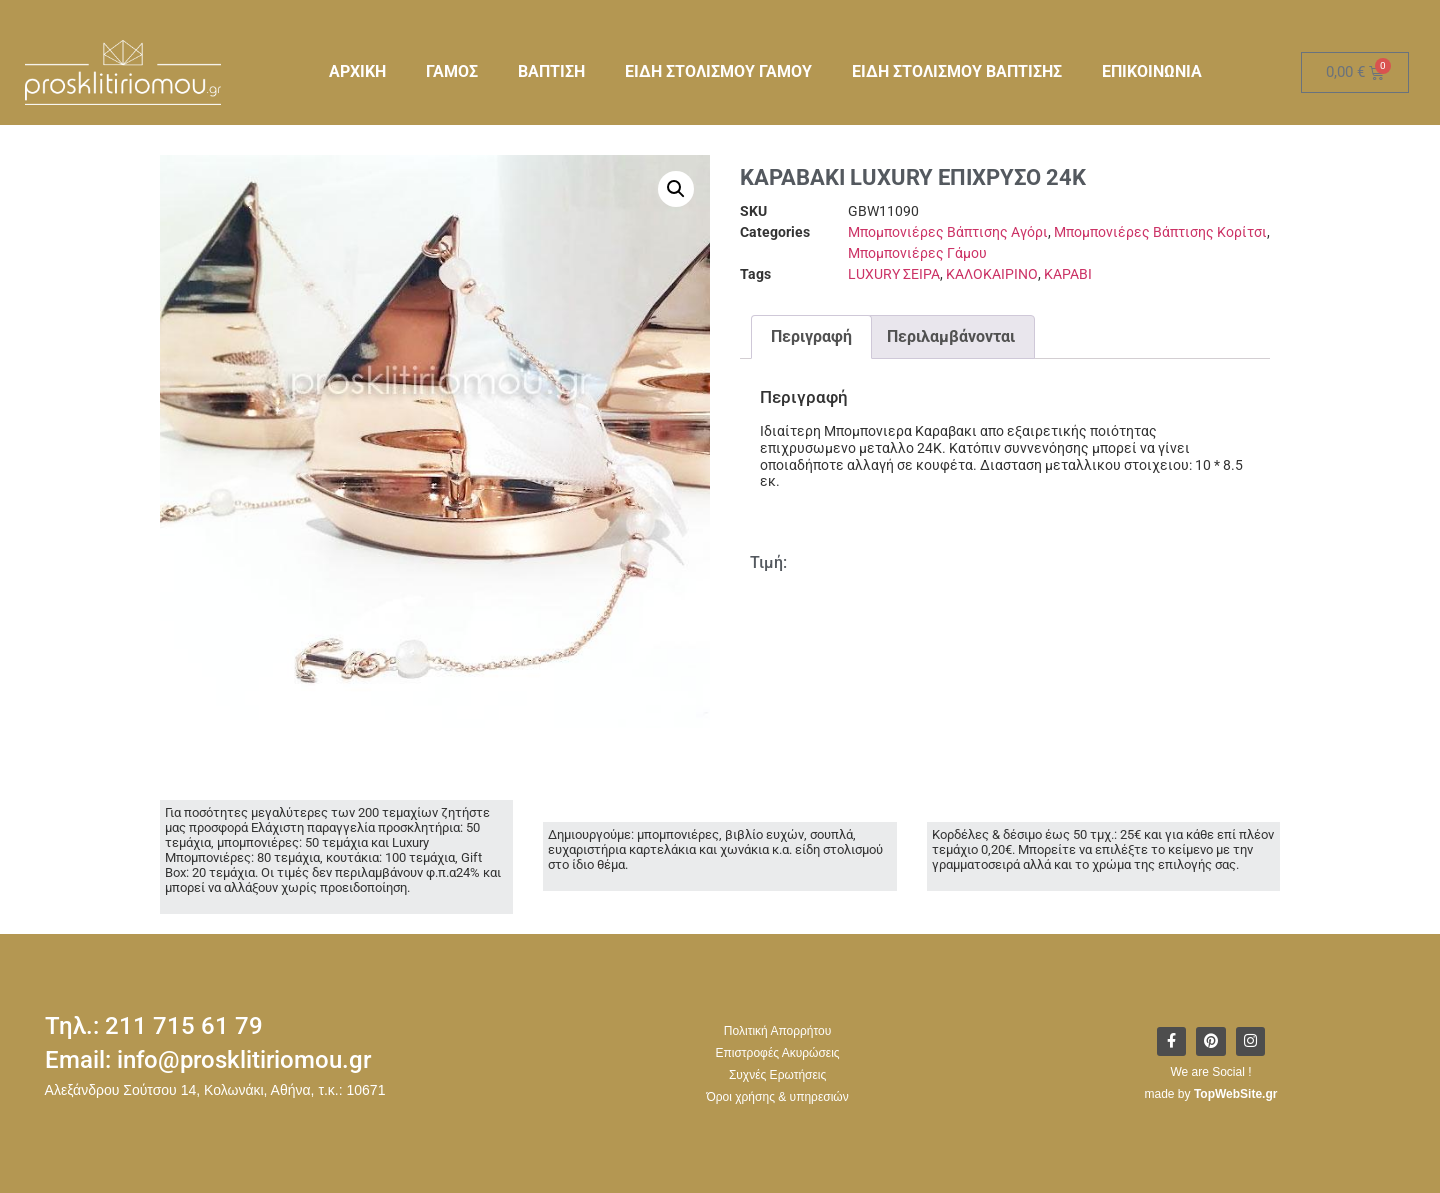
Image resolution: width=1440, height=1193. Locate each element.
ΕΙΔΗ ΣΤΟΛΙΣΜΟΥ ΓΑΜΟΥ (718, 71)
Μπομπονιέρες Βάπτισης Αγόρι (948, 232)
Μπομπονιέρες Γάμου (917, 253)
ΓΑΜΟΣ (452, 71)
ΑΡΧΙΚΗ (357, 71)
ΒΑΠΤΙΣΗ (551, 71)
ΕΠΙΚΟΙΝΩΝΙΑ (1152, 71)
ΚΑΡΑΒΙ (1068, 274)
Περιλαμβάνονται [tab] (951, 336)
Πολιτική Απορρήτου (777, 1031)
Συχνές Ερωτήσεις (777, 1075)
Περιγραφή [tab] (811, 336)
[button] (676, 189)
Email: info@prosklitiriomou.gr (208, 1060)
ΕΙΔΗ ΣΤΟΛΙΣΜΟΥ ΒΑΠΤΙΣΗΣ (957, 71)
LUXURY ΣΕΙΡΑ (894, 274)
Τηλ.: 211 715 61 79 (154, 1026)
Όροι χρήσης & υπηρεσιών (777, 1097)
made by (1211, 1095)
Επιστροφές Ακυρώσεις (778, 1053)
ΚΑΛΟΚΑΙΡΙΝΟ (992, 274)
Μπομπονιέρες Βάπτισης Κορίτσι (1160, 232)
